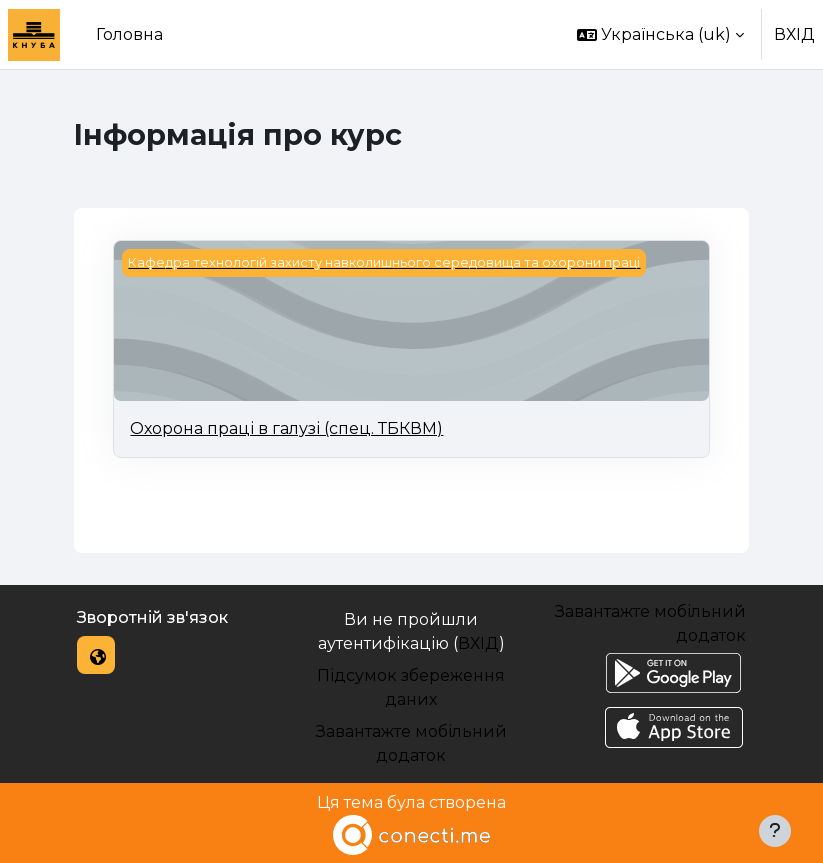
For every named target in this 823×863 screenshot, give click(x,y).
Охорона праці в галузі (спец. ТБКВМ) (286, 428)
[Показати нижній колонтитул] (775, 831)
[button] (660, 34)
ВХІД (794, 34)
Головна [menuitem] (129, 34)
